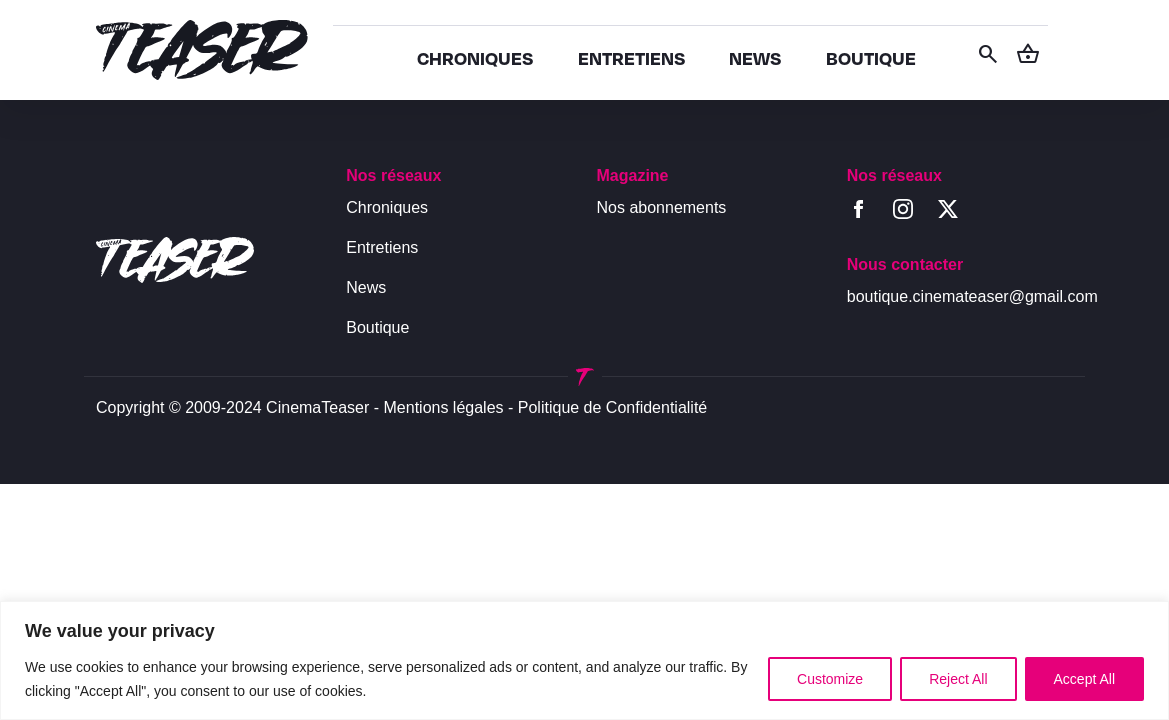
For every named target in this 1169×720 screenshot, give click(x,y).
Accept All (1084, 679)
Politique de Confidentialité (612, 407)
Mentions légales (444, 407)
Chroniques (387, 207)
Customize (830, 679)
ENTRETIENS (631, 57)
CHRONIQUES (475, 57)
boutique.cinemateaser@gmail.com (972, 296)
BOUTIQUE (871, 57)
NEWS (755, 57)
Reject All (958, 679)
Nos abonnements (662, 207)
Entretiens (382, 247)
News (366, 287)
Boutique (377, 327)
